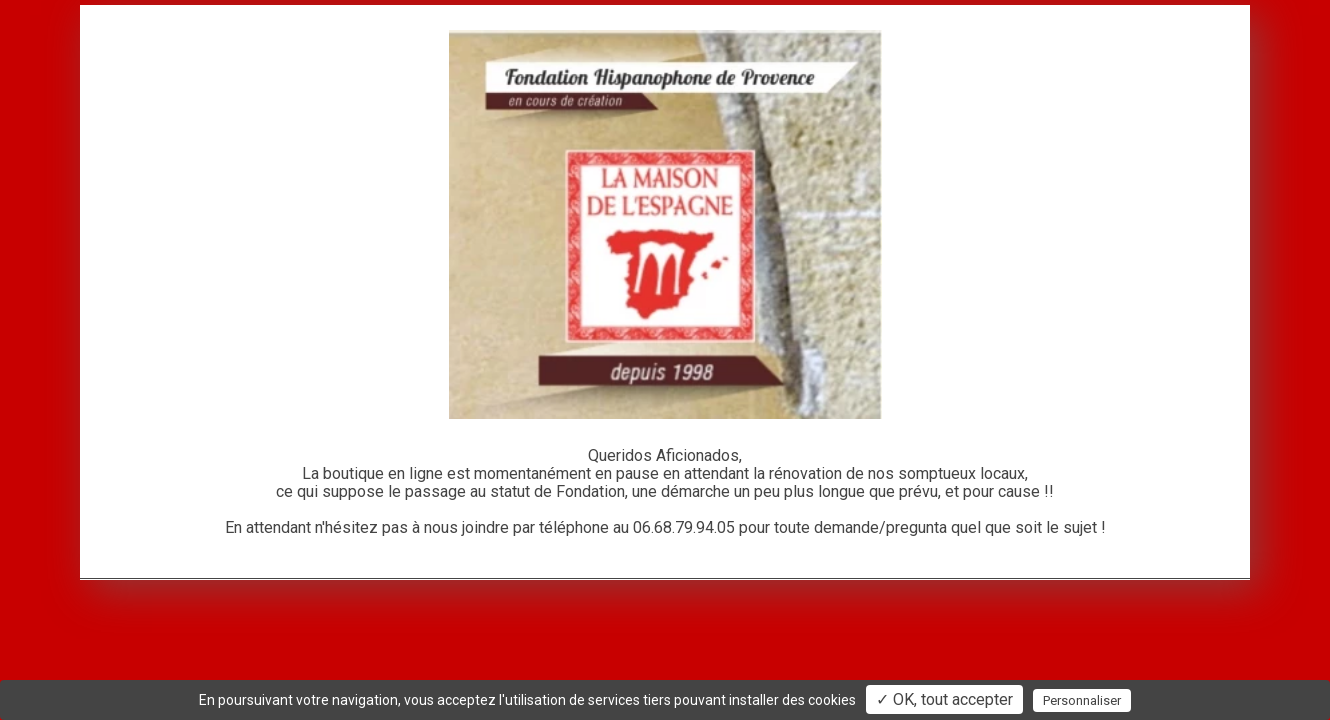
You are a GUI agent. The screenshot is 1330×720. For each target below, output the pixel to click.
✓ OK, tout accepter (944, 699)
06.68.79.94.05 (684, 527)
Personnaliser (1082, 700)
